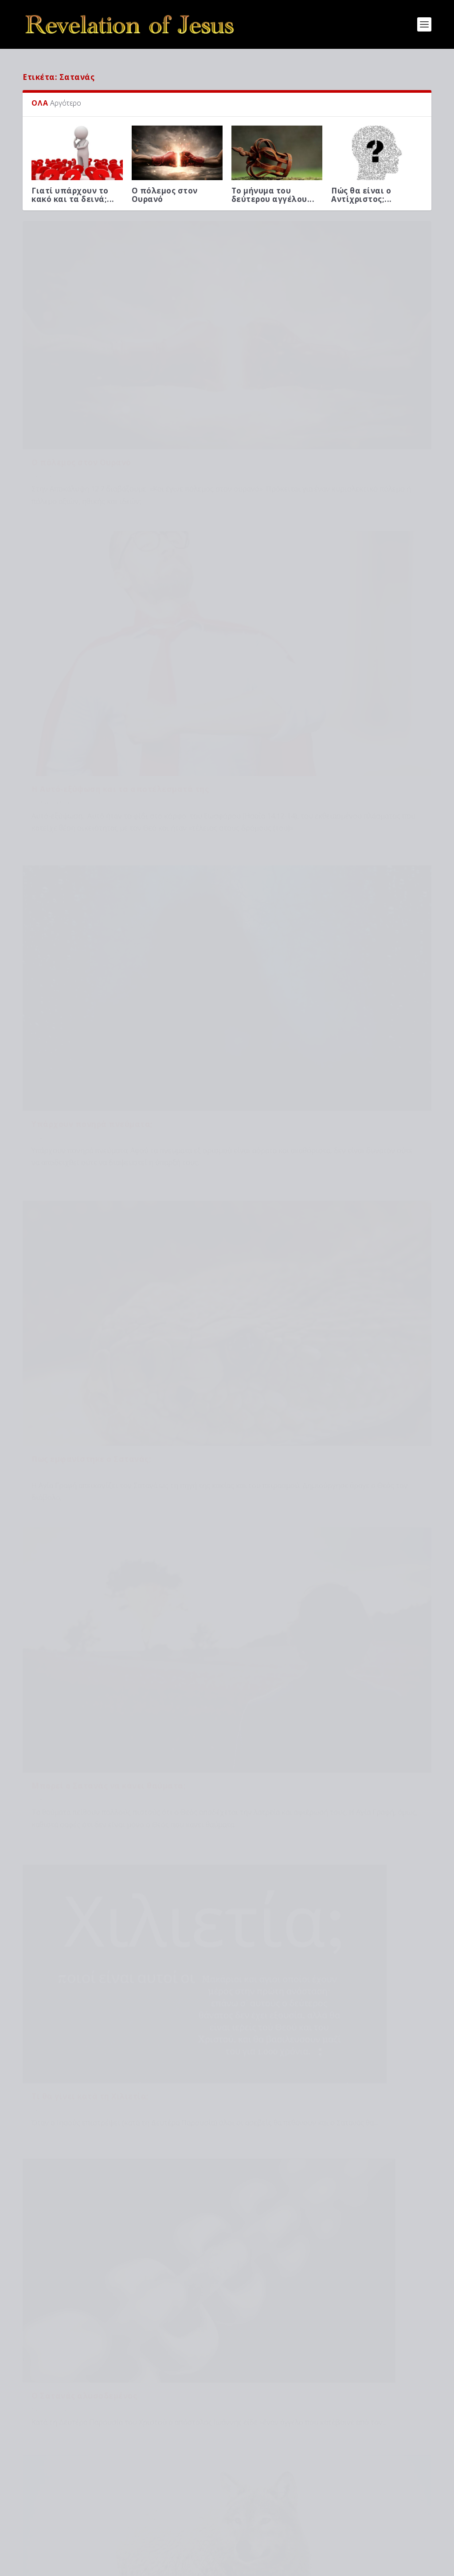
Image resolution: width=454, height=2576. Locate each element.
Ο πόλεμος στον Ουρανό (165, 189)
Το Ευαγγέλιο (258, 1428)
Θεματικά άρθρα (53, 362)
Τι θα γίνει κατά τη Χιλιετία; (300, 796)
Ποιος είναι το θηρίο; (74, 1244)
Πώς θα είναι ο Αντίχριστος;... (361, 189)
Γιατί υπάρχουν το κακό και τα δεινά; (119, 2370)
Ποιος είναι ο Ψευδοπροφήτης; (304, 1018)
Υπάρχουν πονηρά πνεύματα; (92, 578)
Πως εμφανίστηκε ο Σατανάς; (301, 578)
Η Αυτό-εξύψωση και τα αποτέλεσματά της (330, 348)
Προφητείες (112, 2522)
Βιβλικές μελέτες (261, 362)
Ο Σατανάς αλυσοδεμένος (84, 1038)
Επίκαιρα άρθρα (52, 592)
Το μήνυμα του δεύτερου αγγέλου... (273, 189)
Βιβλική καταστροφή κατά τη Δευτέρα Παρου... (175, 1436)
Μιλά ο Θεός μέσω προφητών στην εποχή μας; (132, 2477)
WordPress (183, 2566)
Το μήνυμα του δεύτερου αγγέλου (111, 2442)
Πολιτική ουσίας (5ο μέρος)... (72, 1432)
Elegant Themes (100, 2566)
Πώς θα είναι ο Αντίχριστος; (103, 2513)
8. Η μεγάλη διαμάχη (373, 1428)
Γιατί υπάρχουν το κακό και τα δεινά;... (72, 189)
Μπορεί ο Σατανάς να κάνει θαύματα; (108, 808)
